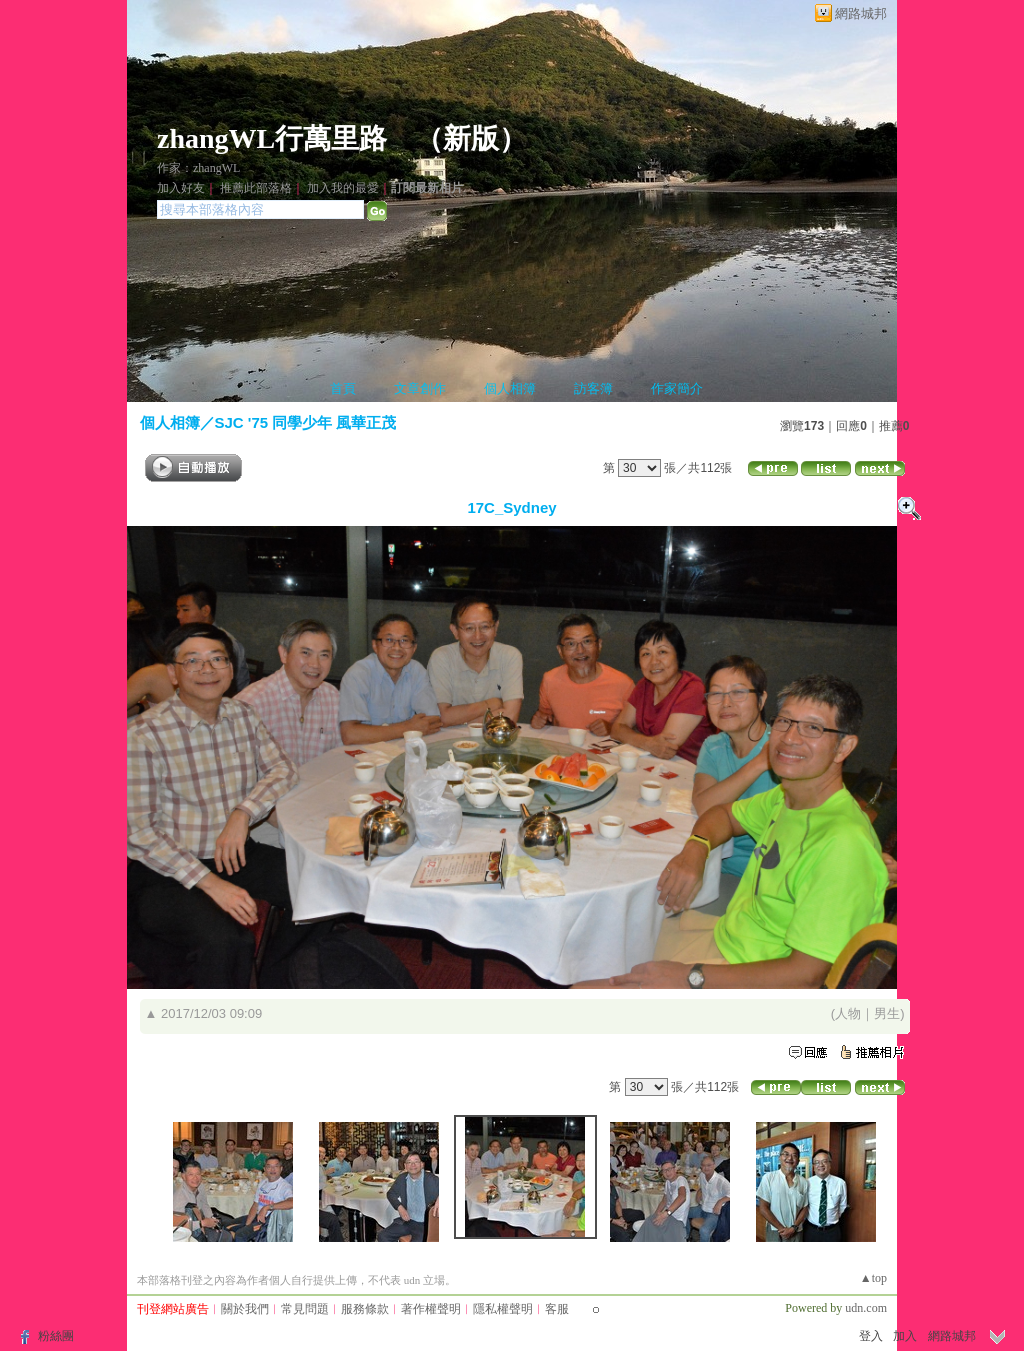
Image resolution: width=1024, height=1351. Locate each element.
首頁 (343, 388)
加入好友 (181, 188)
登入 (871, 1336)
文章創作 (420, 388)
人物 (848, 1013)
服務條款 (365, 1309)
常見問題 (305, 1309)
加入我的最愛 (343, 188)
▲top (873, 1278)
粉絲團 (56, 1336)
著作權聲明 (431, 1309)
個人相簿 (510, 388)
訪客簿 (593, 388)
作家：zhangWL (198, 168)
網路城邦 (861, 13)
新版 (471, 138)
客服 (557, 1309)
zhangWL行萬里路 (272, 138)
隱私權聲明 (503, 1309)
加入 (905, 1336)
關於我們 (245, 1309)
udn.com (866, 1308)
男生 (887, 1013)
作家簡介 (677, 388)
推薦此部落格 (256, 188)
